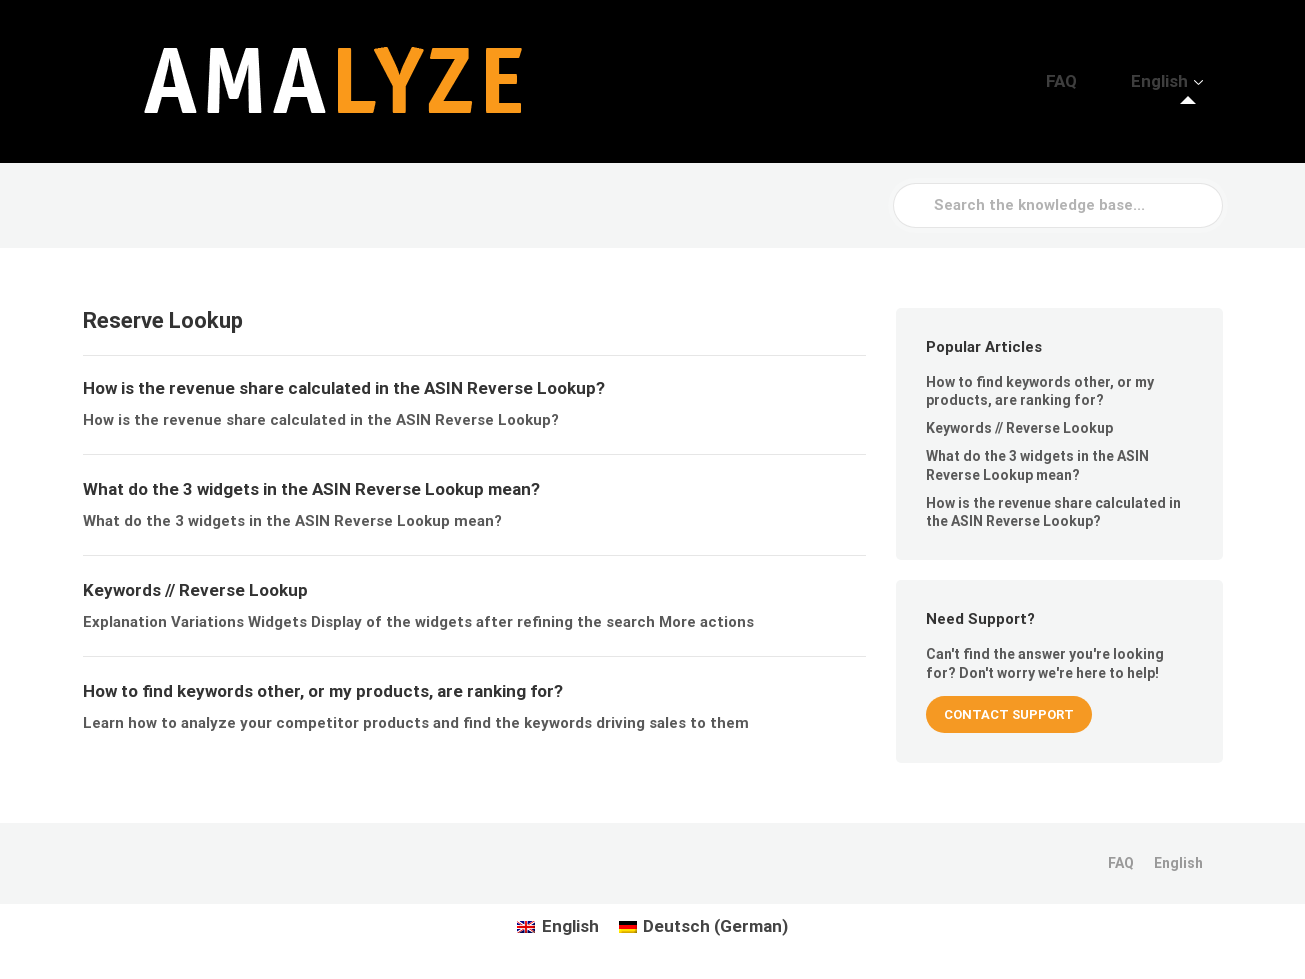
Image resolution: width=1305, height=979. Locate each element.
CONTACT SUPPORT (1009, 714)
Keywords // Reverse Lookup (1019, 428)
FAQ (1101, 81)
